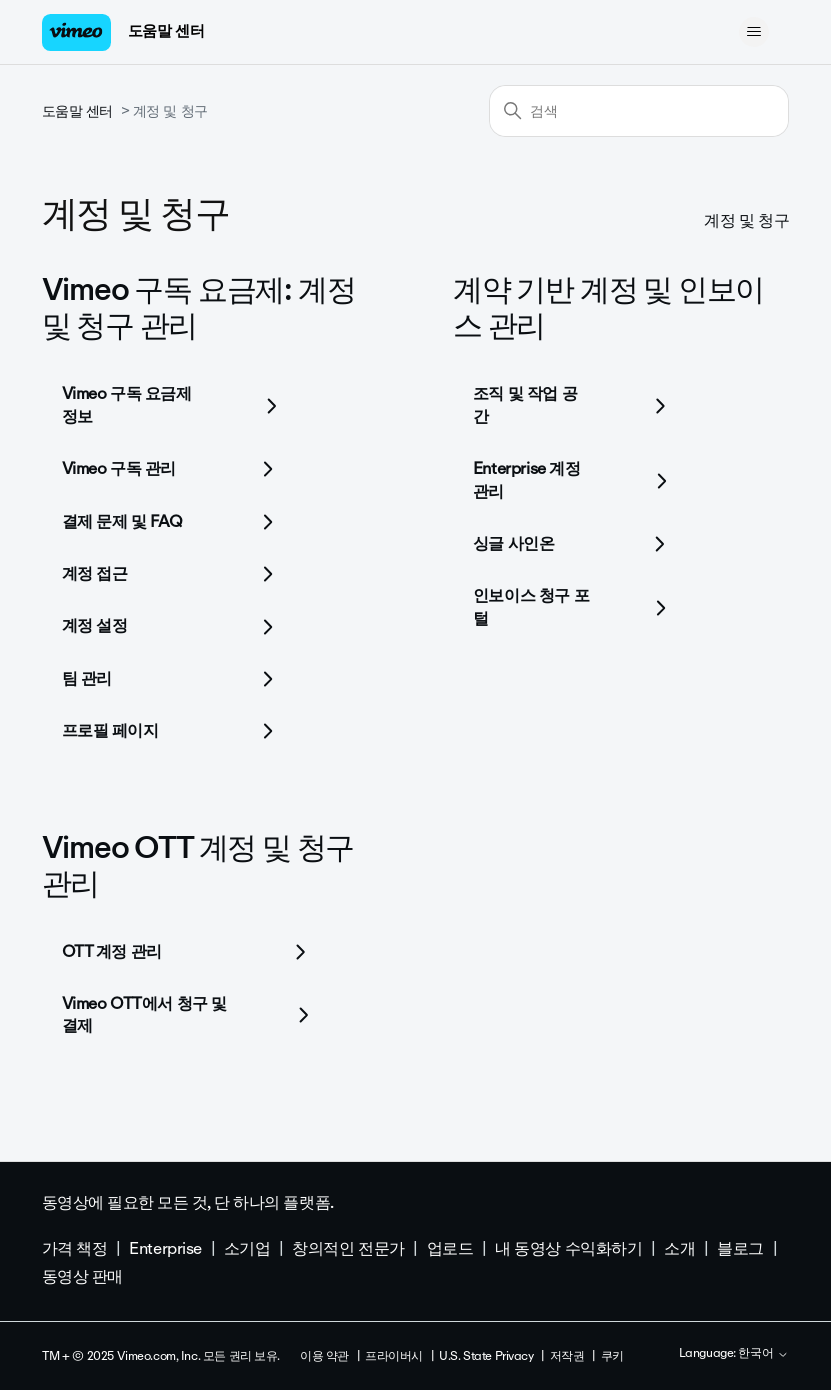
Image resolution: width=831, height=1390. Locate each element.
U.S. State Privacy (486, 1356)
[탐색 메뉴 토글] (753, 32)
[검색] (639, 111)
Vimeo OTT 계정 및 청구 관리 (198, 865)
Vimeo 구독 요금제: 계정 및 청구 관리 (199, 307)
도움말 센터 (166, 31)
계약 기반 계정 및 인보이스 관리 (608, 307)
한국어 (763, 1354)
